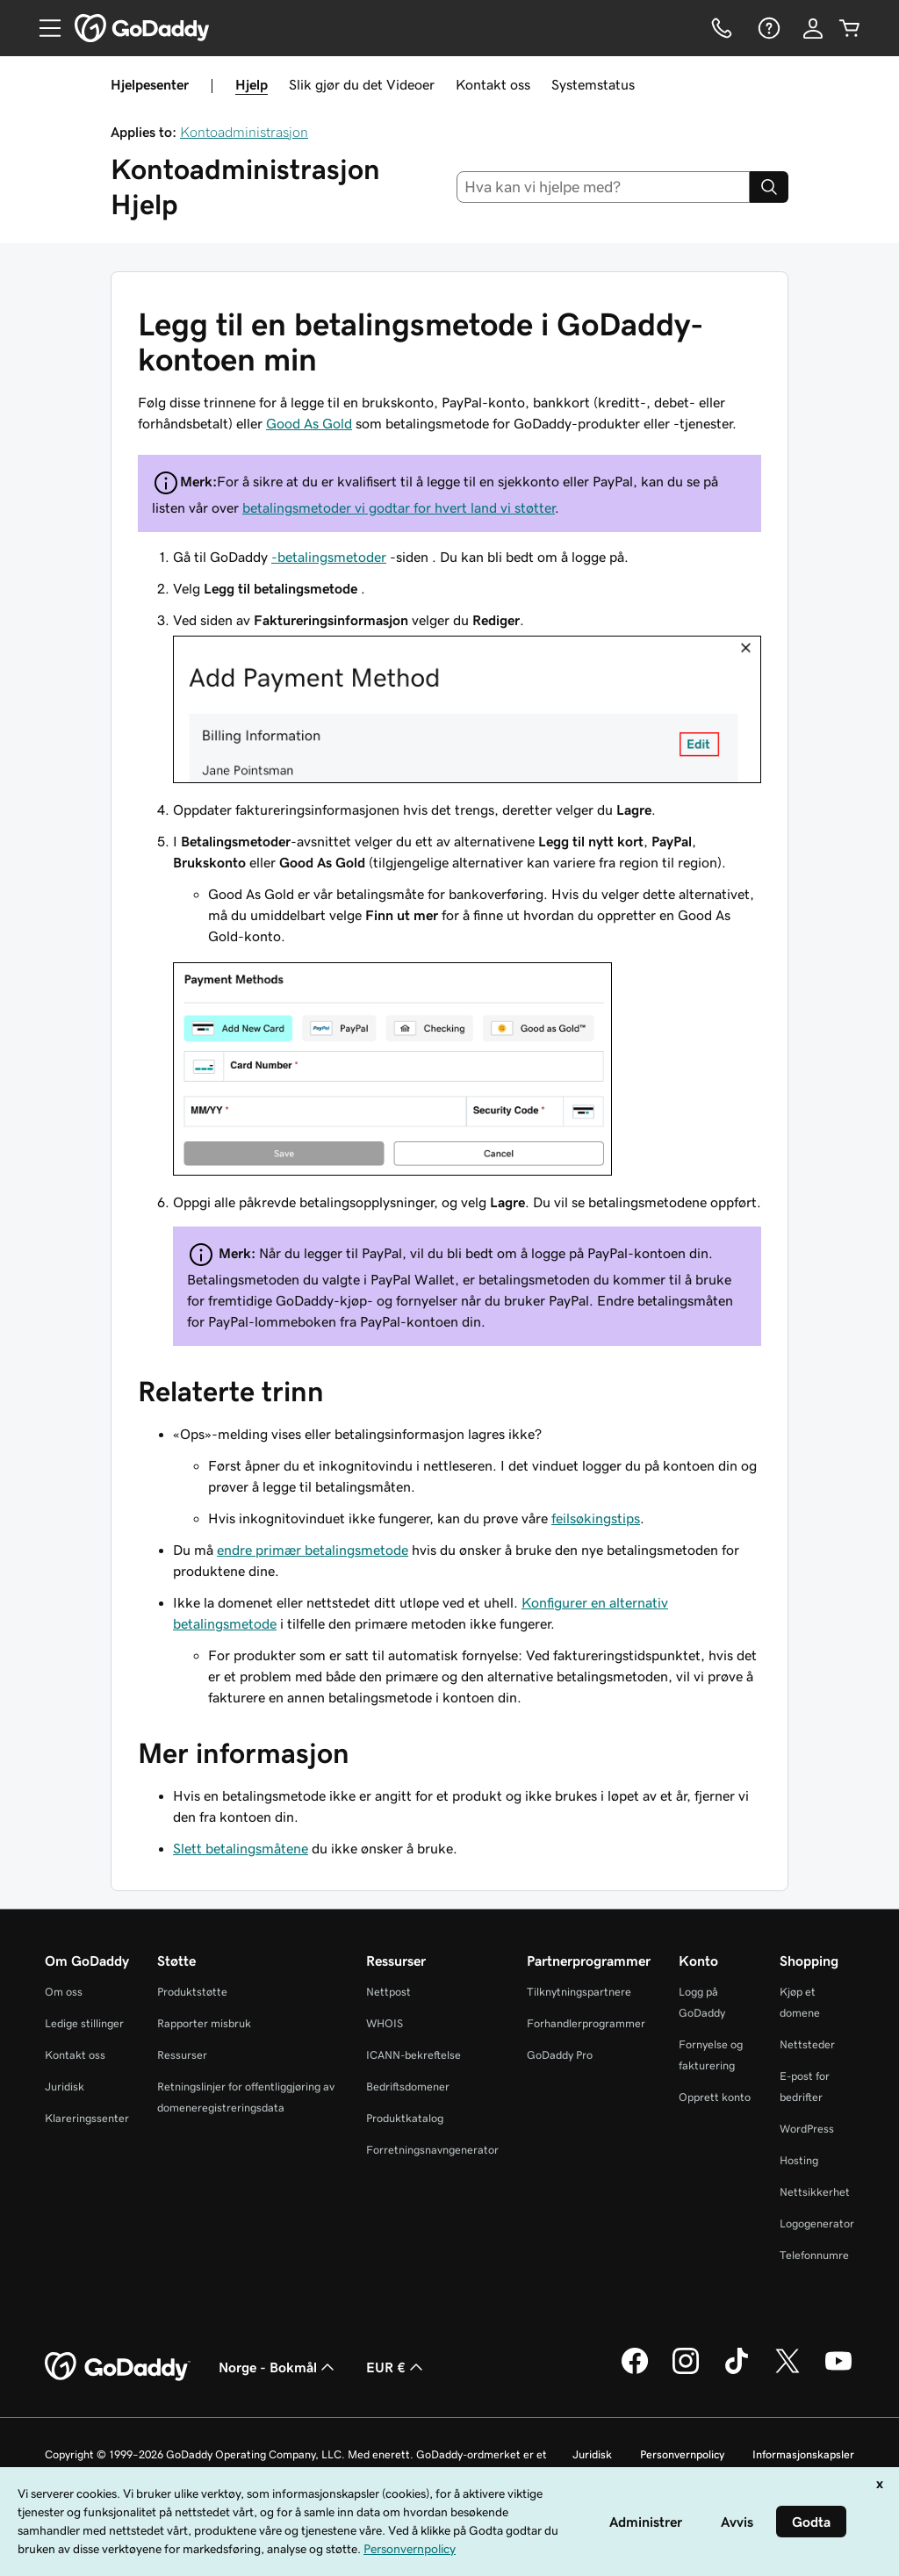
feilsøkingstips (595, 1518)
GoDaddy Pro (560, 2055)
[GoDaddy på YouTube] (838, 2371)
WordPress (807, 2128)
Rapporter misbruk (204, 2023)
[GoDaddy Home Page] (118, 2367)
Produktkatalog (404, 2118)
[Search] (769, 187)
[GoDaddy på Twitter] (787, 2371)
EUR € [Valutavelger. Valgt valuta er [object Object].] (396, 2367)
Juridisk (64, 2086)
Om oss (64, 1991)
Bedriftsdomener (408, 2086)
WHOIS (384, 2023)
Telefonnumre (814, 2255)
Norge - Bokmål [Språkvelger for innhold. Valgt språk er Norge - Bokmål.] (278, 2367)
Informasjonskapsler (803, 2454)
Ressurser (182, 2055)
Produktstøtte (192, 1991)
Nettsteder (807, 2044)
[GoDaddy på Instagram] (685, 2371)
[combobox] (603, 187)
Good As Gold (309, 423)
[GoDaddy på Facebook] (635, 2371)
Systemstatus (593, 84)
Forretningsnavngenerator (432, 2149)
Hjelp (251, 84)
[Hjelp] (767, 28)
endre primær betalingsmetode (312, 1550)
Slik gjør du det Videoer (362, 84)
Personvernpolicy (682, 2454)
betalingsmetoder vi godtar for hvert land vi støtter (398, 507)
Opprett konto (715, 2097)
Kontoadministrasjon (244, 132)
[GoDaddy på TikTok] (736, 2371)
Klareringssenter (87, 2118)
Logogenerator (817, 2223)
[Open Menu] (43, 28)
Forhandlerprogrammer (586, 2023)
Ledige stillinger (84, 2023)
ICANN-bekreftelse (413, 2055)
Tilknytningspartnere (579, 1991)
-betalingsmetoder (328, 557)
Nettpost (388, 1991)
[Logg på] (813, 28)
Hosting (799, 2160)
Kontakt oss (493, 84)
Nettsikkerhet (815, 2192)
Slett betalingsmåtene (240, 1848)
